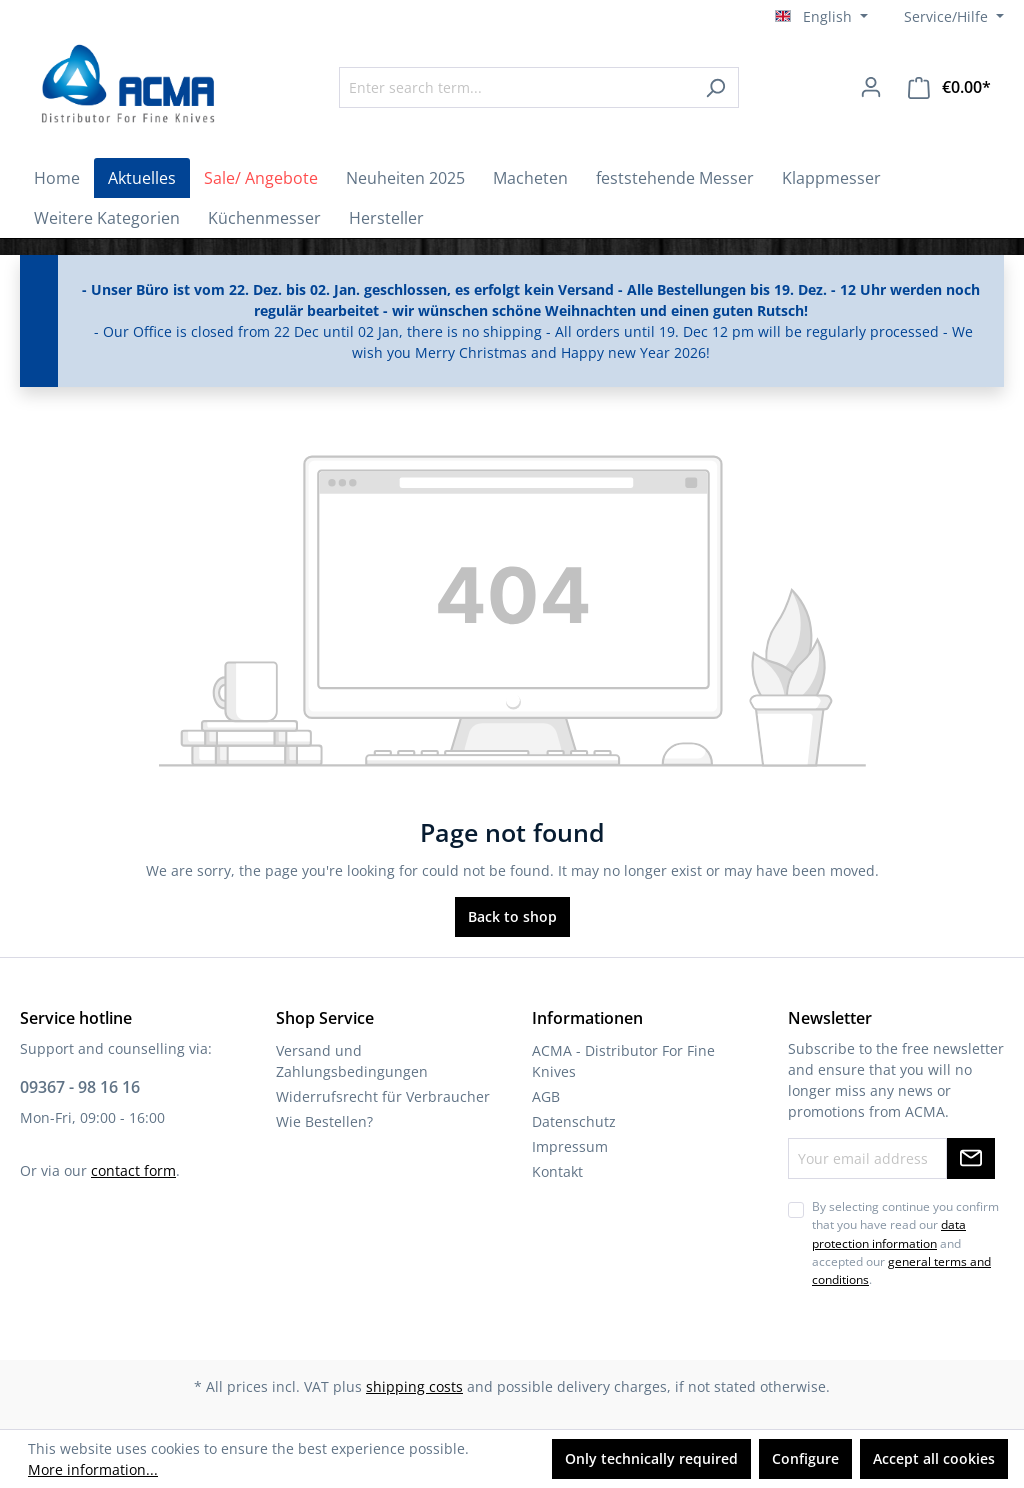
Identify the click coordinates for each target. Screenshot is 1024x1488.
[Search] (715, 87)
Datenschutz (574, 1121)
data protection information (889, 1233)
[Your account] (871, 87)
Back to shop (512, 916)
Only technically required (651, 1458)
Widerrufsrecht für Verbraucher (383, 1096)
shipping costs (414, 1386)
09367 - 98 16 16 (80, 1087)
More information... (93, 1469)
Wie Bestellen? (324, 1121)
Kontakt (557, 1171)
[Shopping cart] (949, 87)
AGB (546, 1096)
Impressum (570, 1146)
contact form (133, 1170)
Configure (805, 1458)
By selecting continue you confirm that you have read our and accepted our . (905, 1243)
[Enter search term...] (516, 87)
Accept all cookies (934, 1458)
